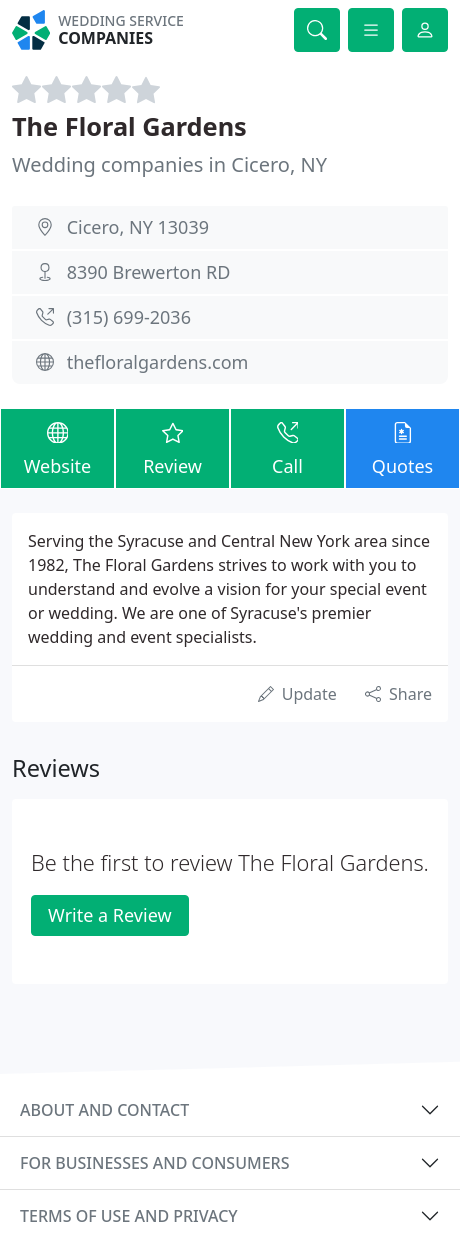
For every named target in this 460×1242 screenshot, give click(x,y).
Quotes (402, 448)
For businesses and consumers (154, 1163)
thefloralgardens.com (158, 362)
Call (287, 448)
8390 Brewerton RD (149, 272)
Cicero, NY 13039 (138, 227)
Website (57, 448)
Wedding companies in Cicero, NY (169, 164)
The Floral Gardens (129, 126)
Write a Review (109, 915)
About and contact (104, 1110)
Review (172, 448)
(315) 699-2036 (129, 317)
